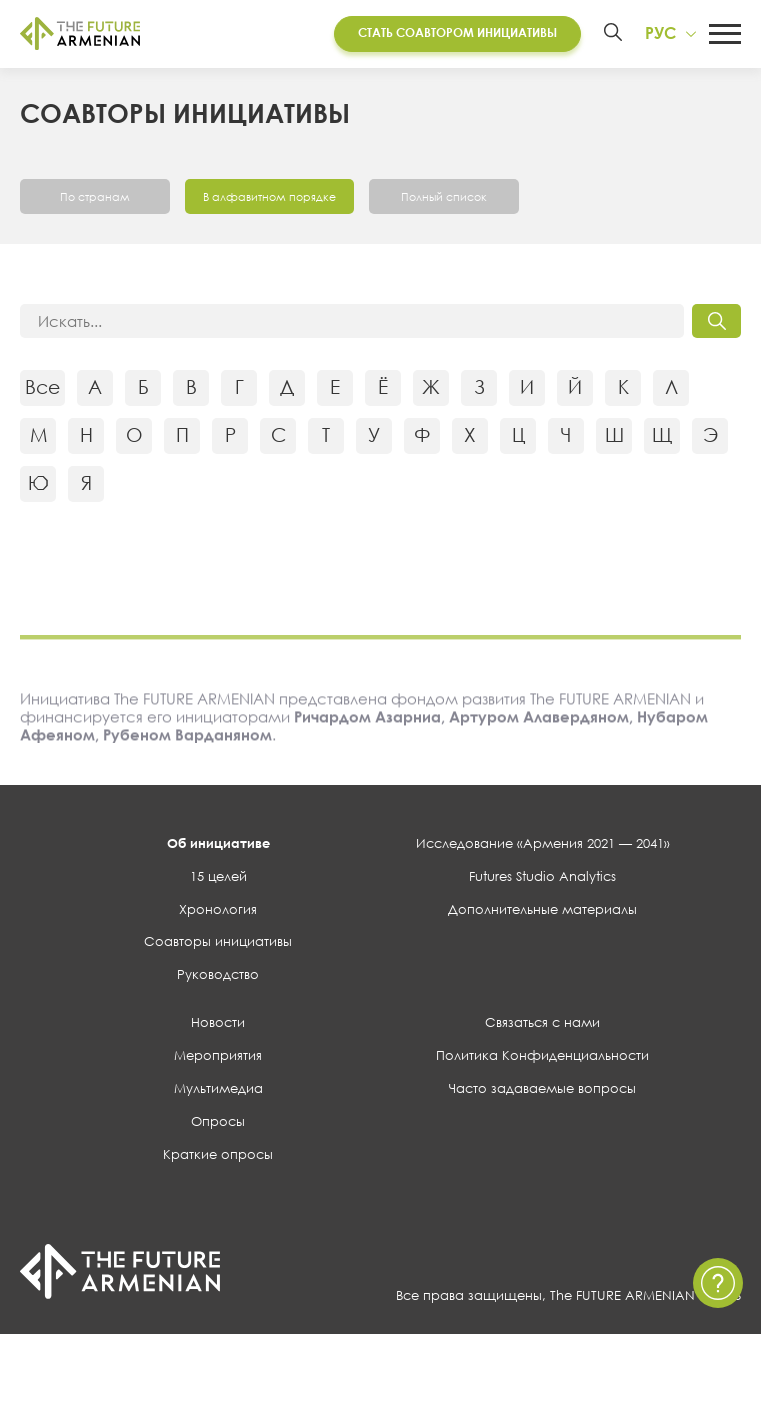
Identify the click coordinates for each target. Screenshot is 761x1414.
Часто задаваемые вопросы (542, 1091)
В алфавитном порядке (274, 198)
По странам (95, 198)
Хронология (218, 912)
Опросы (218, 1124)
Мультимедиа (218, 1091)
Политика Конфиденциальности (542, 1058)
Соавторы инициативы (218, 945)
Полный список (453, 198)
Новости (218, 1025)
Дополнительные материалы (542, 912)
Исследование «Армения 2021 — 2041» (543, 846)
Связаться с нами (542, 1025)
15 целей (218, 879)
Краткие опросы (218, 1157)
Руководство (218, 978)
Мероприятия (218, 1058)
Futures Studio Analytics (542, 879)
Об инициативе (218, 846)
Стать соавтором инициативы (450, 34)
